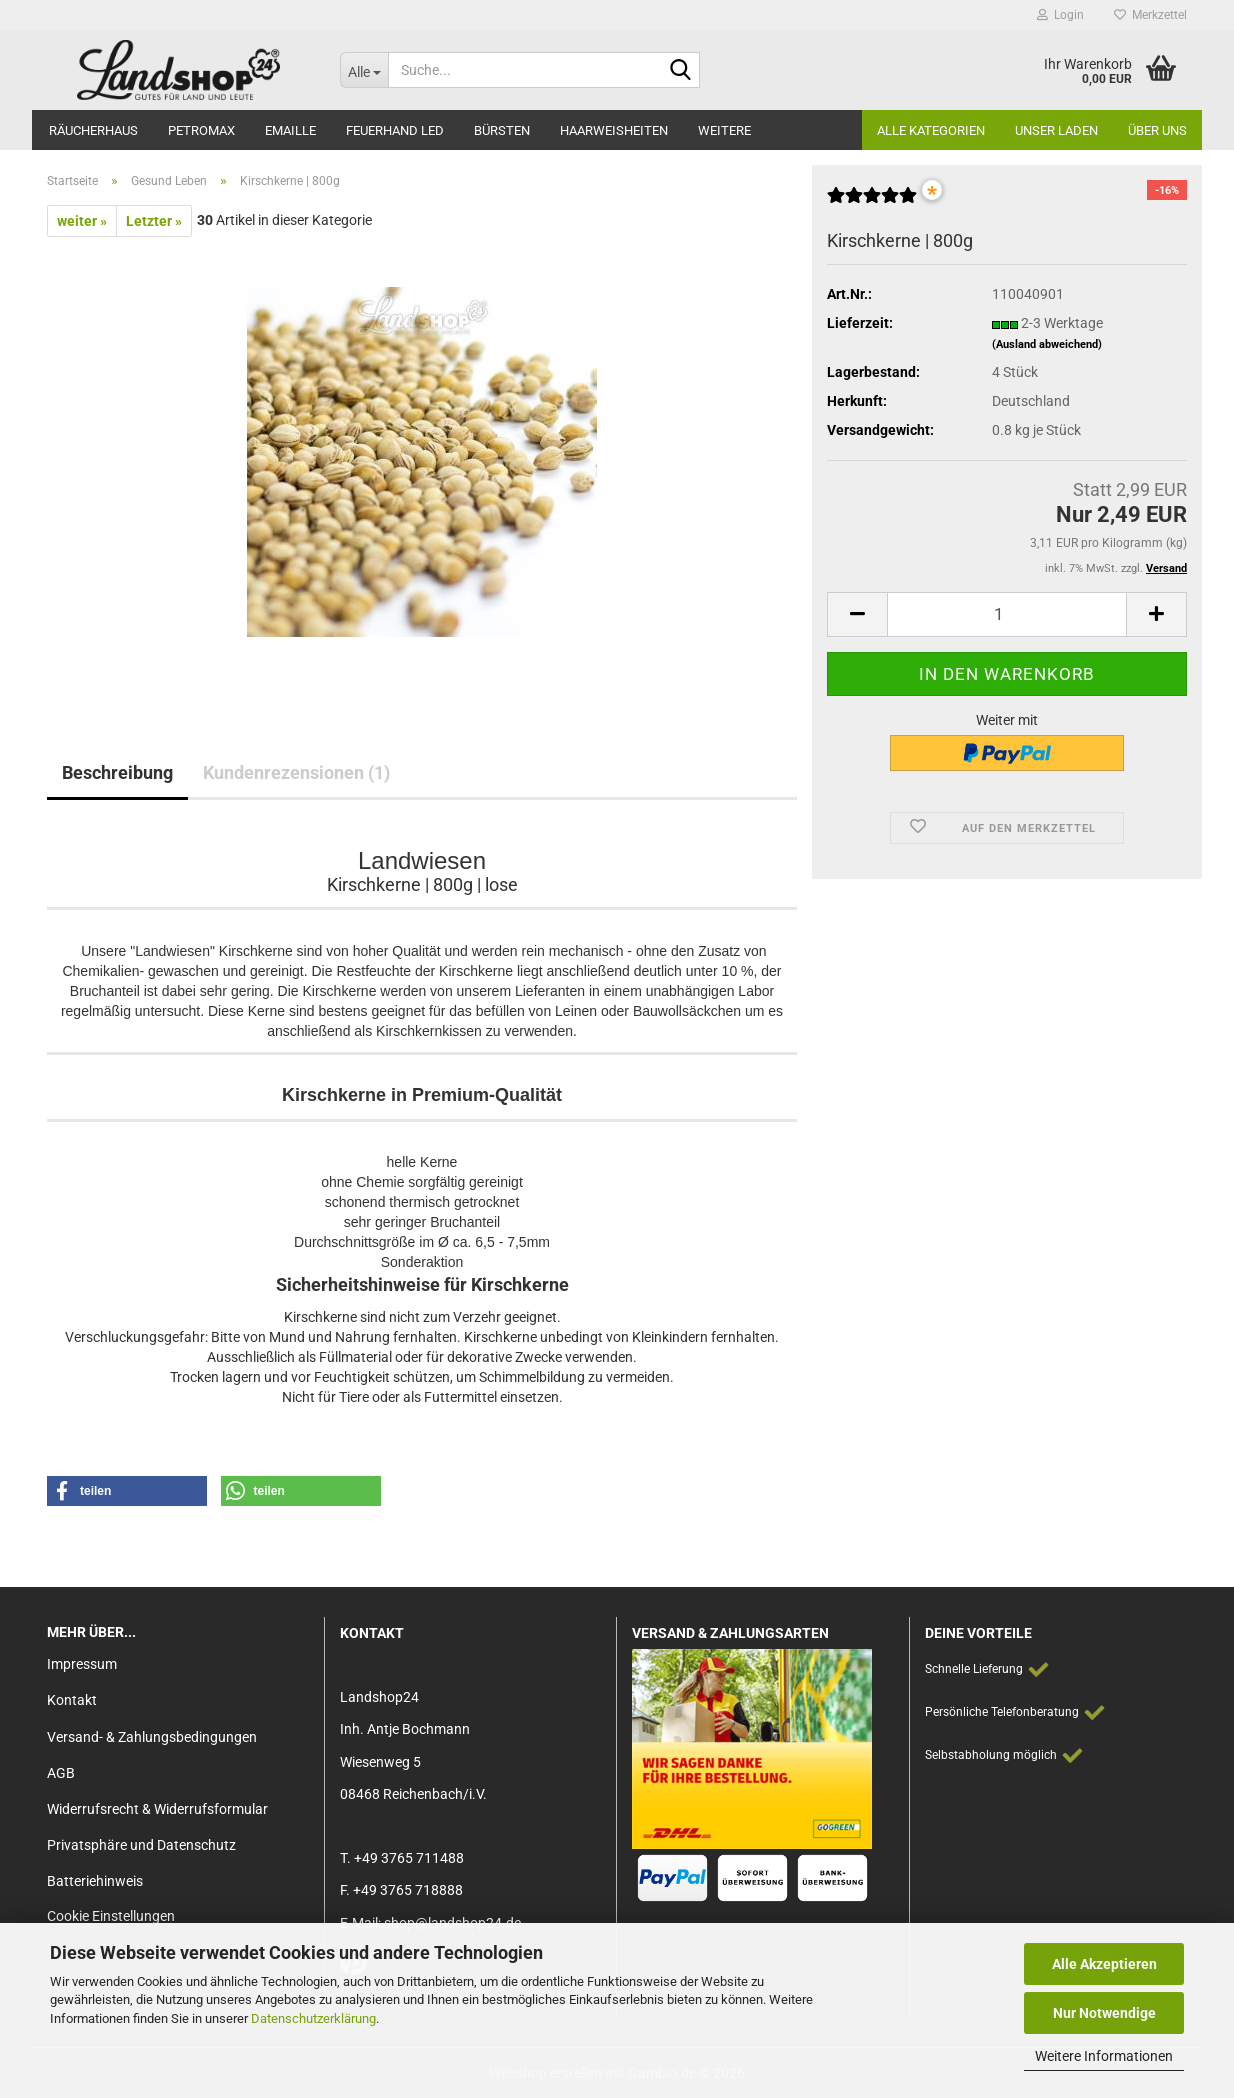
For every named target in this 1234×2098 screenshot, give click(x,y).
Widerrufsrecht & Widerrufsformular (157, 1809)
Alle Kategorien (931, 130)
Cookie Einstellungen (111, 1916)
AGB (61, 1773)
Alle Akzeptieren (1104, 1964)
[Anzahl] (1007, 614)
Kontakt (72, 1700)
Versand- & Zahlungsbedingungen (152, 1737)
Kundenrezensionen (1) (296, 772)
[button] (857, 614)
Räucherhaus (93, 130)
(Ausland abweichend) (1047, 344)
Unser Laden (1056, 130)
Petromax (201, 130)
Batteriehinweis (95, 1881)
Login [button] (1060, 15)
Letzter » (154, 221)
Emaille (290, 130)
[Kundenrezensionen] (872, 203)
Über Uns (1157, 130)
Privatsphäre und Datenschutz (141, 1845)
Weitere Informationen (1104, 2056)
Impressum (82, 1664)
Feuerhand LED (395, 130)
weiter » (82, 221)
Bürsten (502, 130)
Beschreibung (117, 772)
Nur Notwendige (1104, 2013)
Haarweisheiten (614, 130)
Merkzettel (1150, 15)
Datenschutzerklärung (313, 2018)
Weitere (724, 130)
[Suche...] (364, 70)
